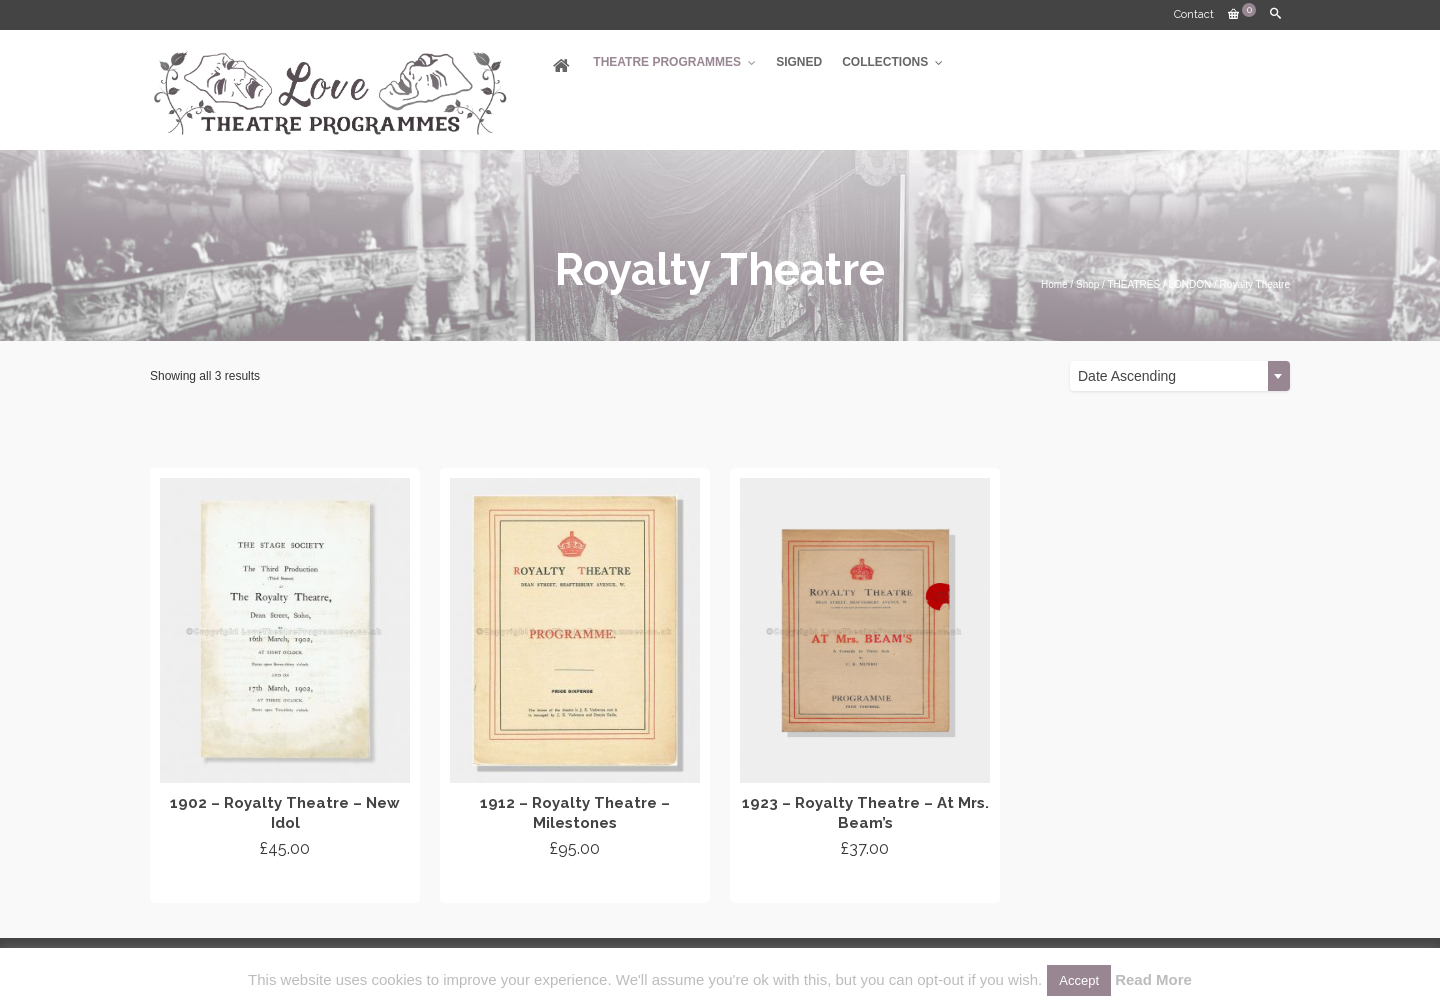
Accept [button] (1079, 980)
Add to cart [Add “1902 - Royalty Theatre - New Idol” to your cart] (285, 885)
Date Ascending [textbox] (1127, 376)
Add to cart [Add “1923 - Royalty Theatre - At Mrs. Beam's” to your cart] (865, 885)
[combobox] (1180, 376)
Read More (1153, 979)
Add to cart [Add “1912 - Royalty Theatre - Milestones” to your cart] (575, 885)
